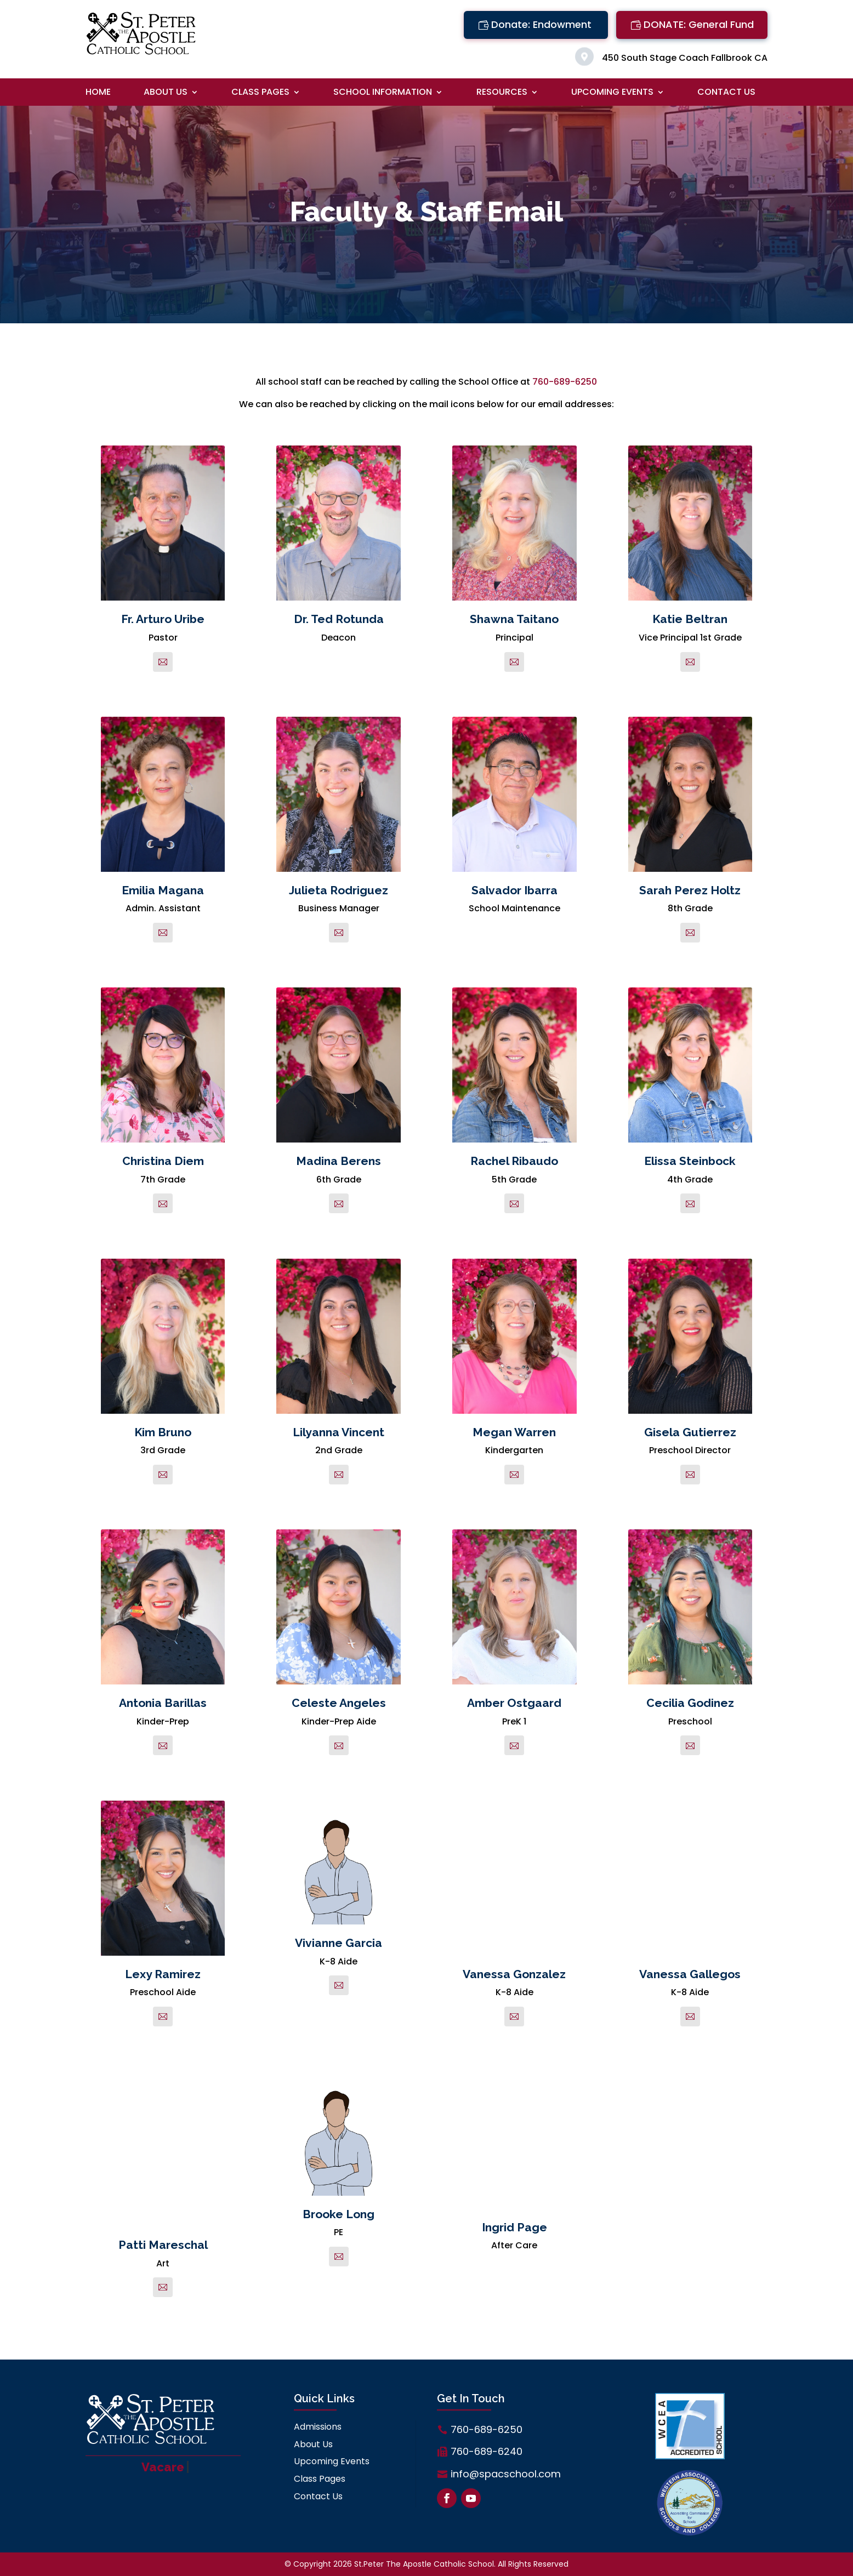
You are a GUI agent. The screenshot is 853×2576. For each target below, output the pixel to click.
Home (98, 93)
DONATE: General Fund (699, 24)
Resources (501, 93)
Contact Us (726, 93)
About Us (165, 93)
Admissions (318, 2426)
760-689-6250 (564, 381)
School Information (382, 93)
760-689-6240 (486, 2451)
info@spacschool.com (506, 2474)
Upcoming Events (612, 93)
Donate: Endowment (541, 24)
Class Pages (260, 93)
